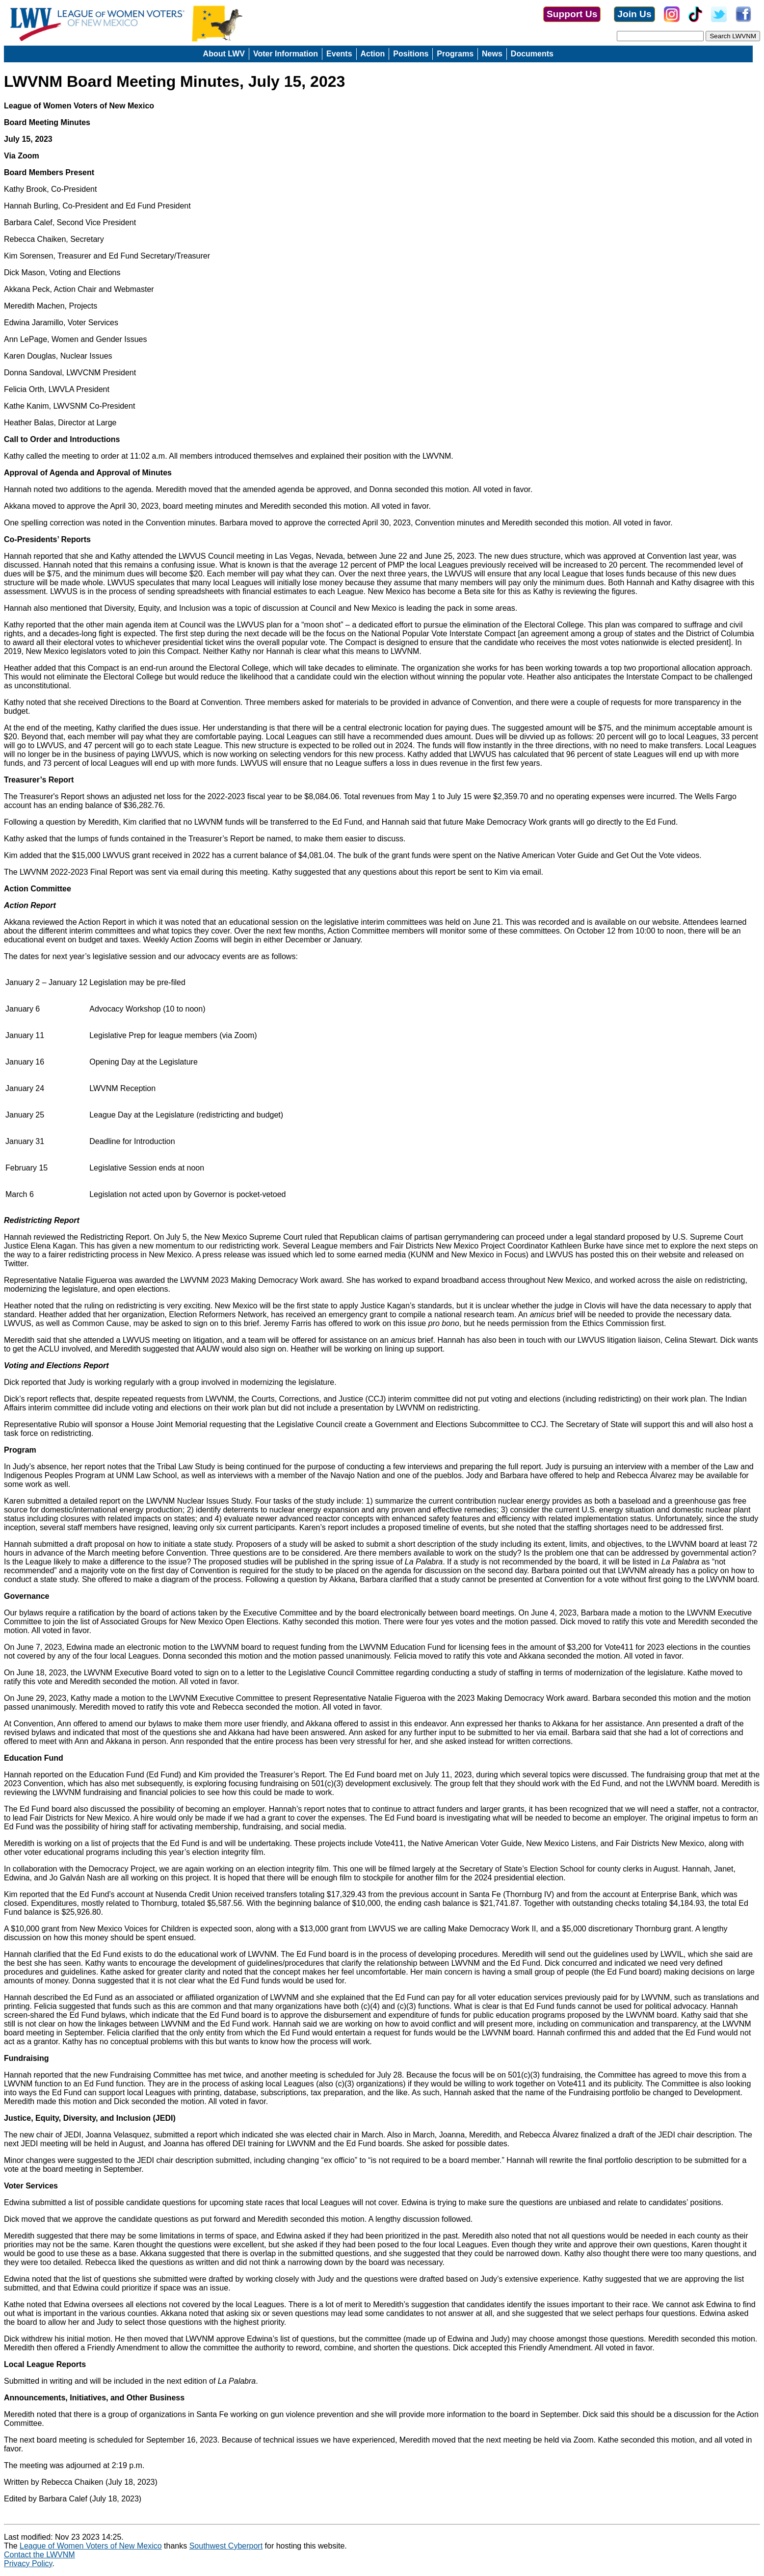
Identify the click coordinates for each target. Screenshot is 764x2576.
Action (373, 54)
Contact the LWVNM (39, 2554)
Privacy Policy (28, 2563)
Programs (455, 54)
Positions (410, 54)
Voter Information (285, 54)
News (492, 54)
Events (339, 54)
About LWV (224, 54)
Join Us (634, 14)
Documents (532, 54)
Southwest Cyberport (226, 2546)
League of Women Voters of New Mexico (91, 2546)
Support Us (572, 14)
